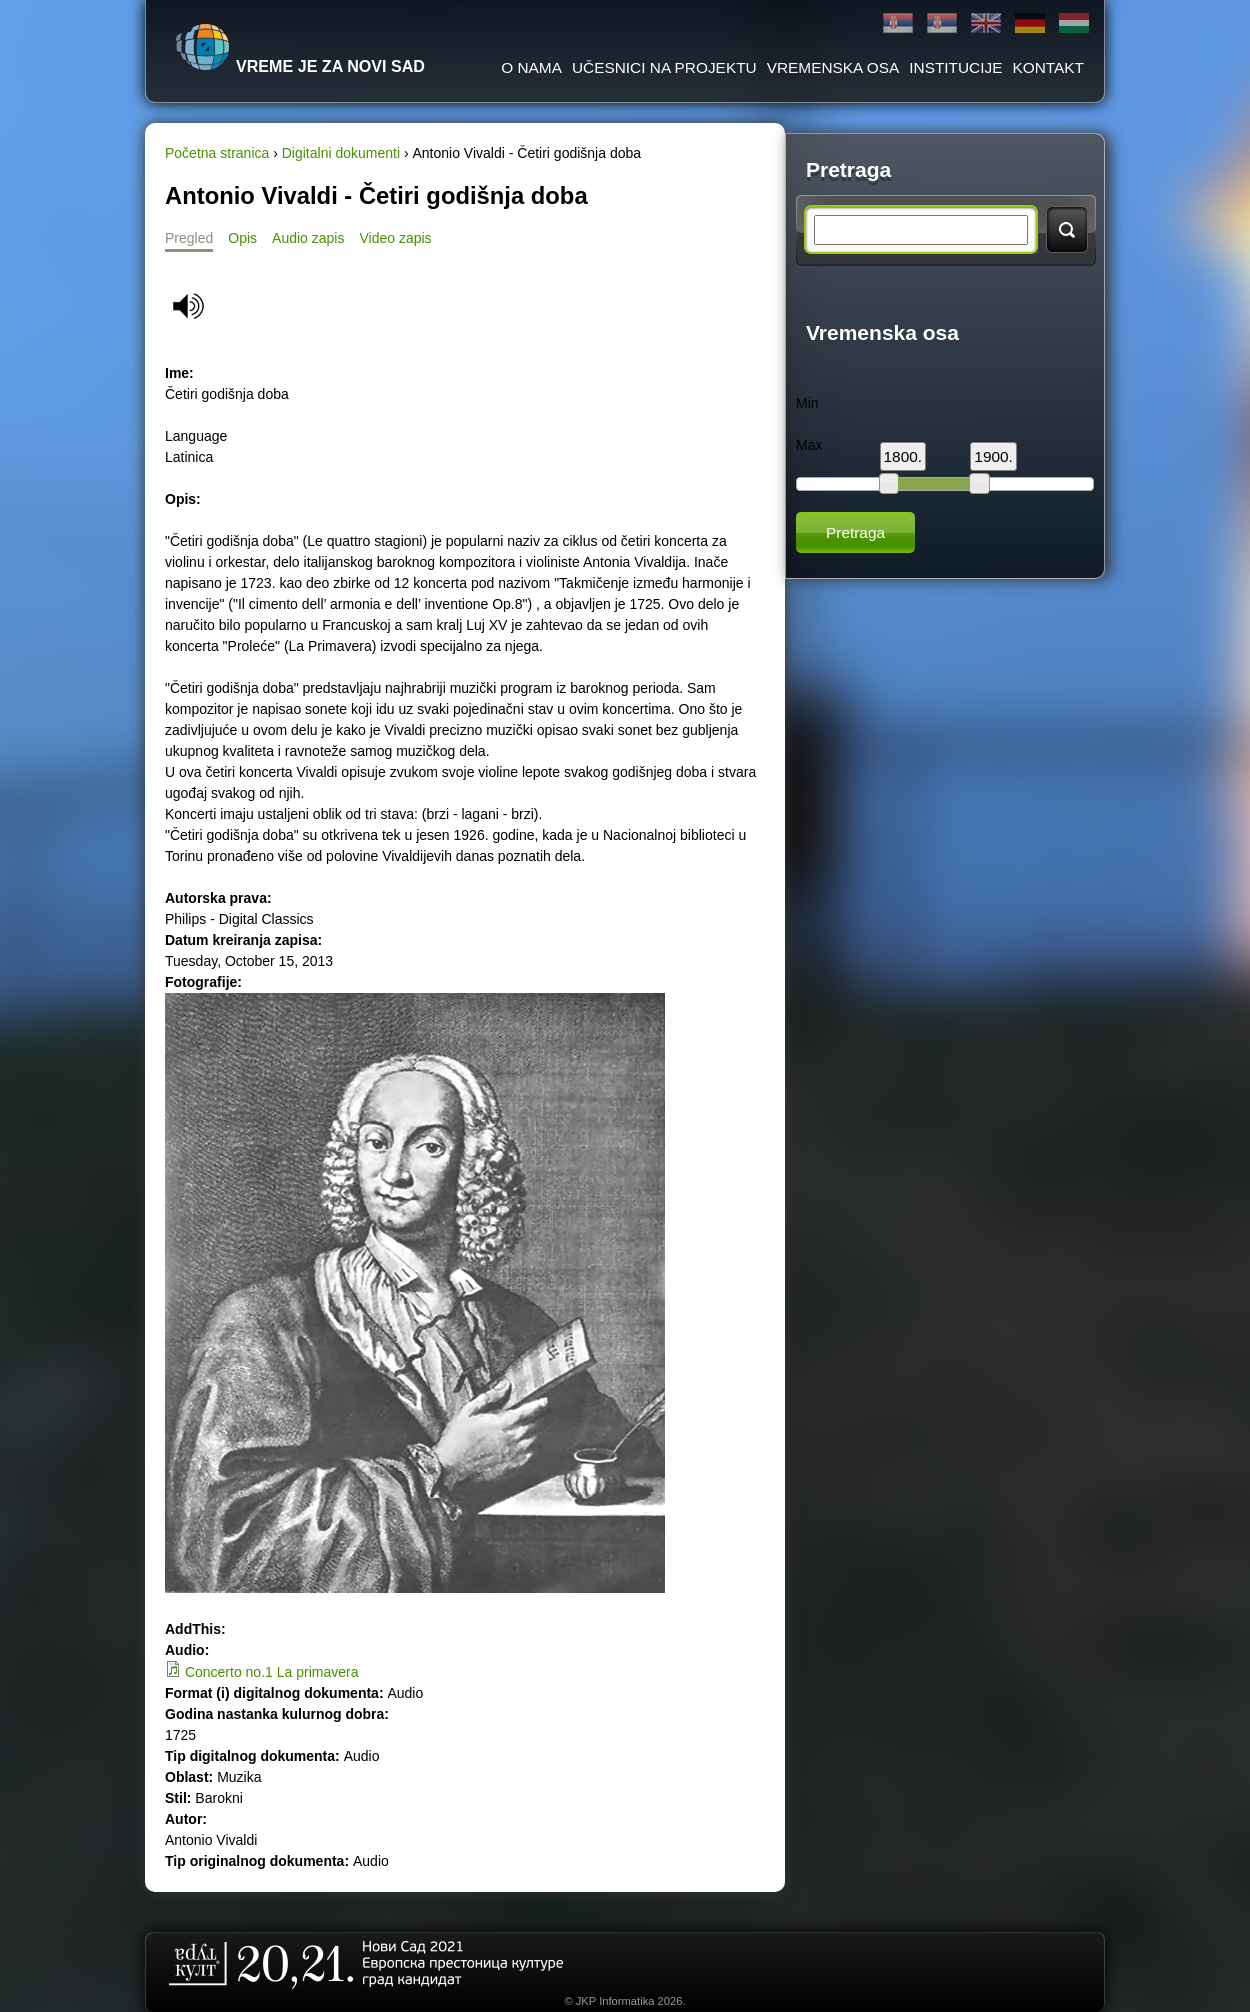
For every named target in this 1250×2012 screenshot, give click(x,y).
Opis (242, 238)
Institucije (955, 67)
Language (196, 436)
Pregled (189, 238)
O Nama (531, 67)
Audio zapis (308, 238)
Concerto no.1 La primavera (272, 1672)
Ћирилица (898, 23)
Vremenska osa (833, 67)
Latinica (942, 23)
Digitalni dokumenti (341, 153)
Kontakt (1048, 67)
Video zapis (395, 238)
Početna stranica (217, 153)
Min (807, 403)
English (986, 23)
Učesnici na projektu (664, 67)
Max (809, 445)
